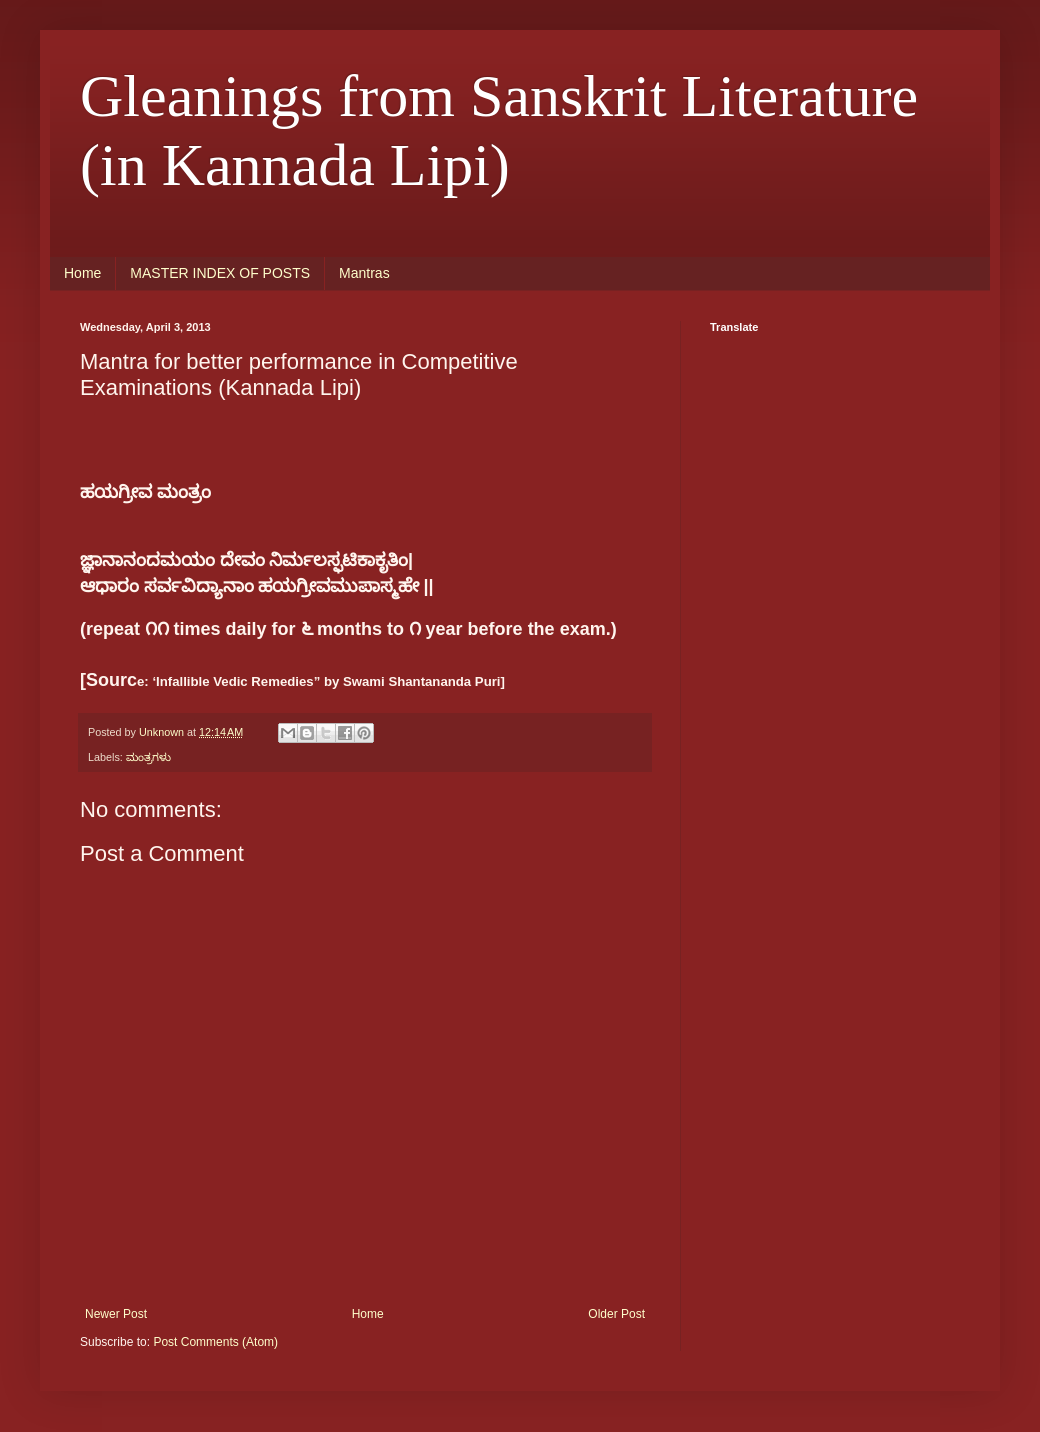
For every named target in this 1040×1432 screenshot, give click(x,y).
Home (82, 273)
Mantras (364, 273)
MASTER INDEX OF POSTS (220, 273)
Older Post (616, 1314)
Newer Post (116, 1314)
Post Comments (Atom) (215, 1342)
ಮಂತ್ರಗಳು (148, 757)
